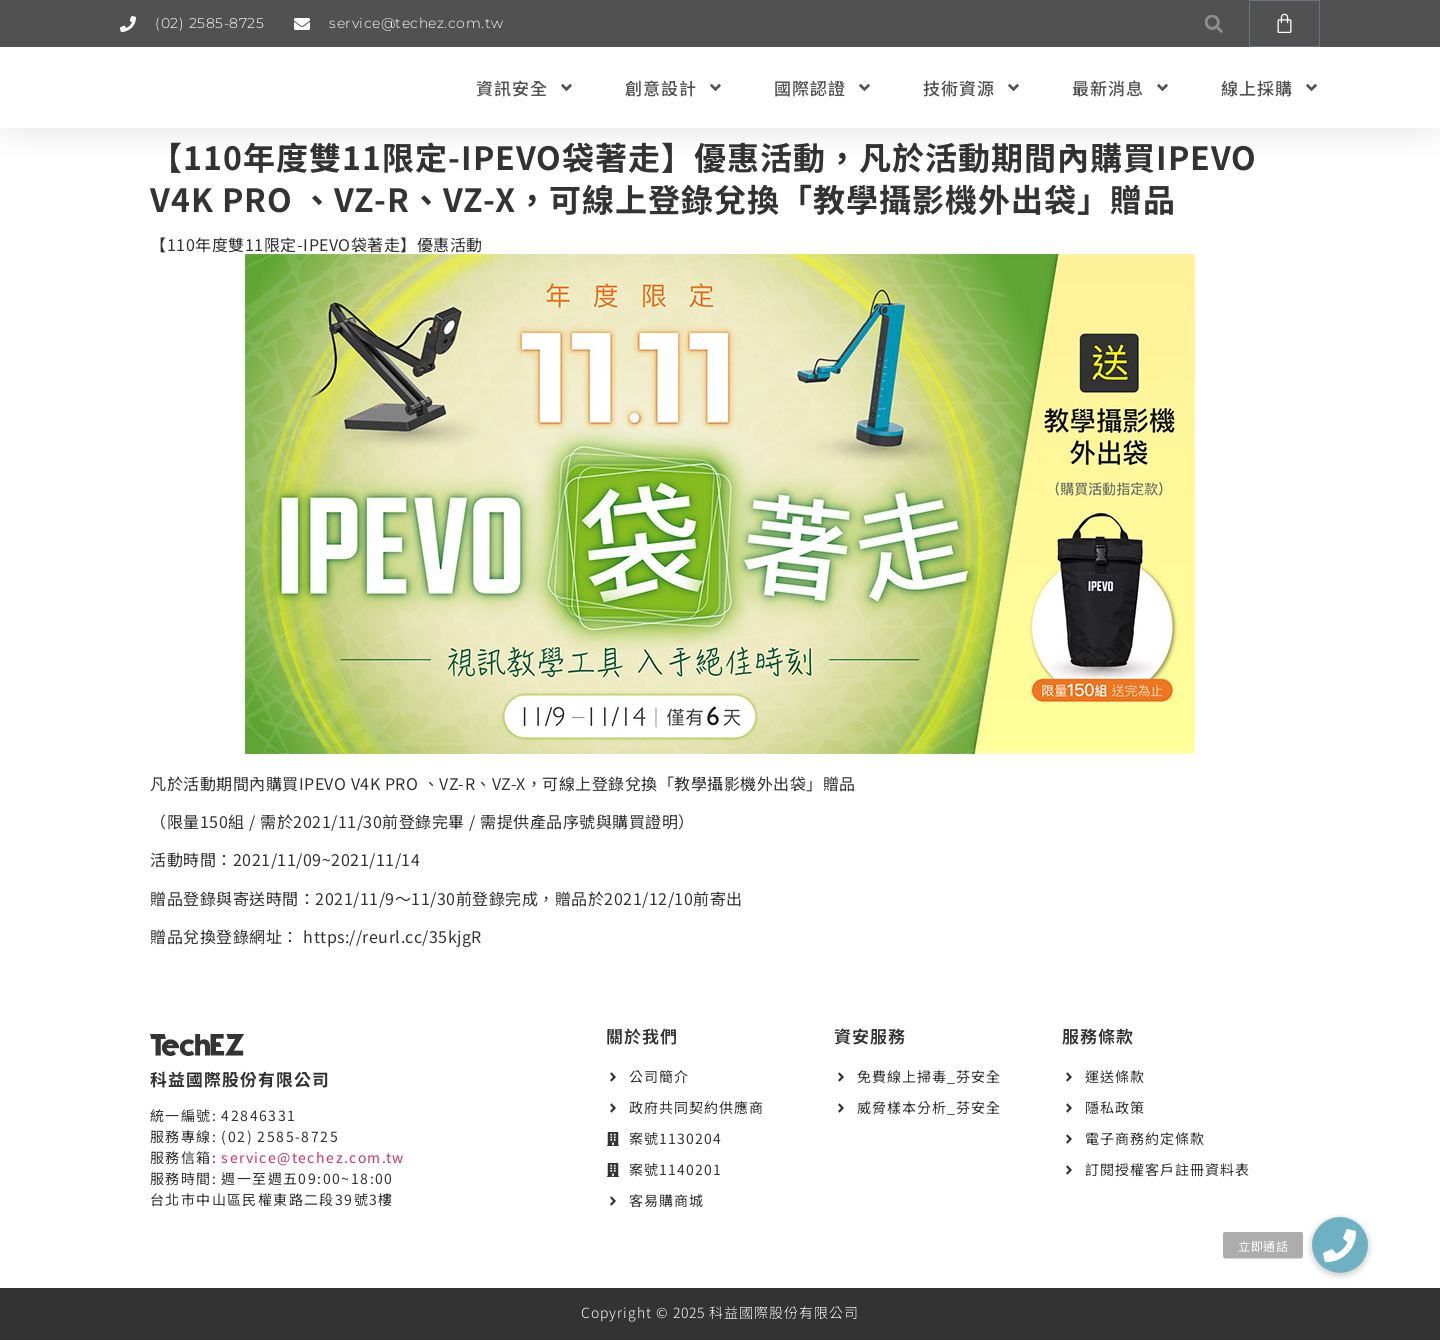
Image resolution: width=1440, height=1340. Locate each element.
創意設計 (674, 87)
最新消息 (1121, 87)
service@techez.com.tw (312, 1157)
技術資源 (972, 87)
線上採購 (1270, 87)
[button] (1213, 23)
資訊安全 (525, 87)
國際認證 (823, 87)
